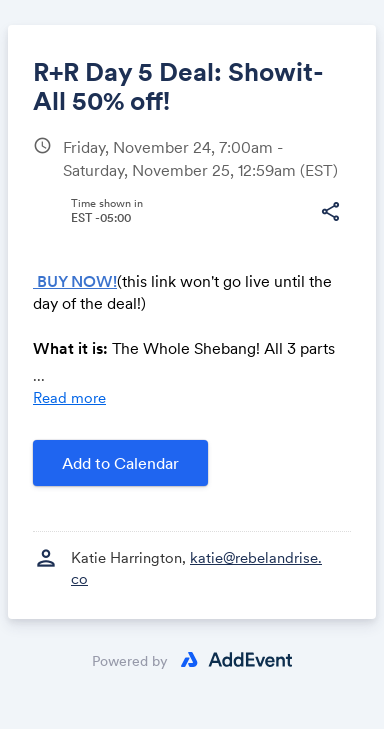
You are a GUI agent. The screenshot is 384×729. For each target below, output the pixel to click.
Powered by (130, 661)
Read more (69, 397)
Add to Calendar (120, 463)
